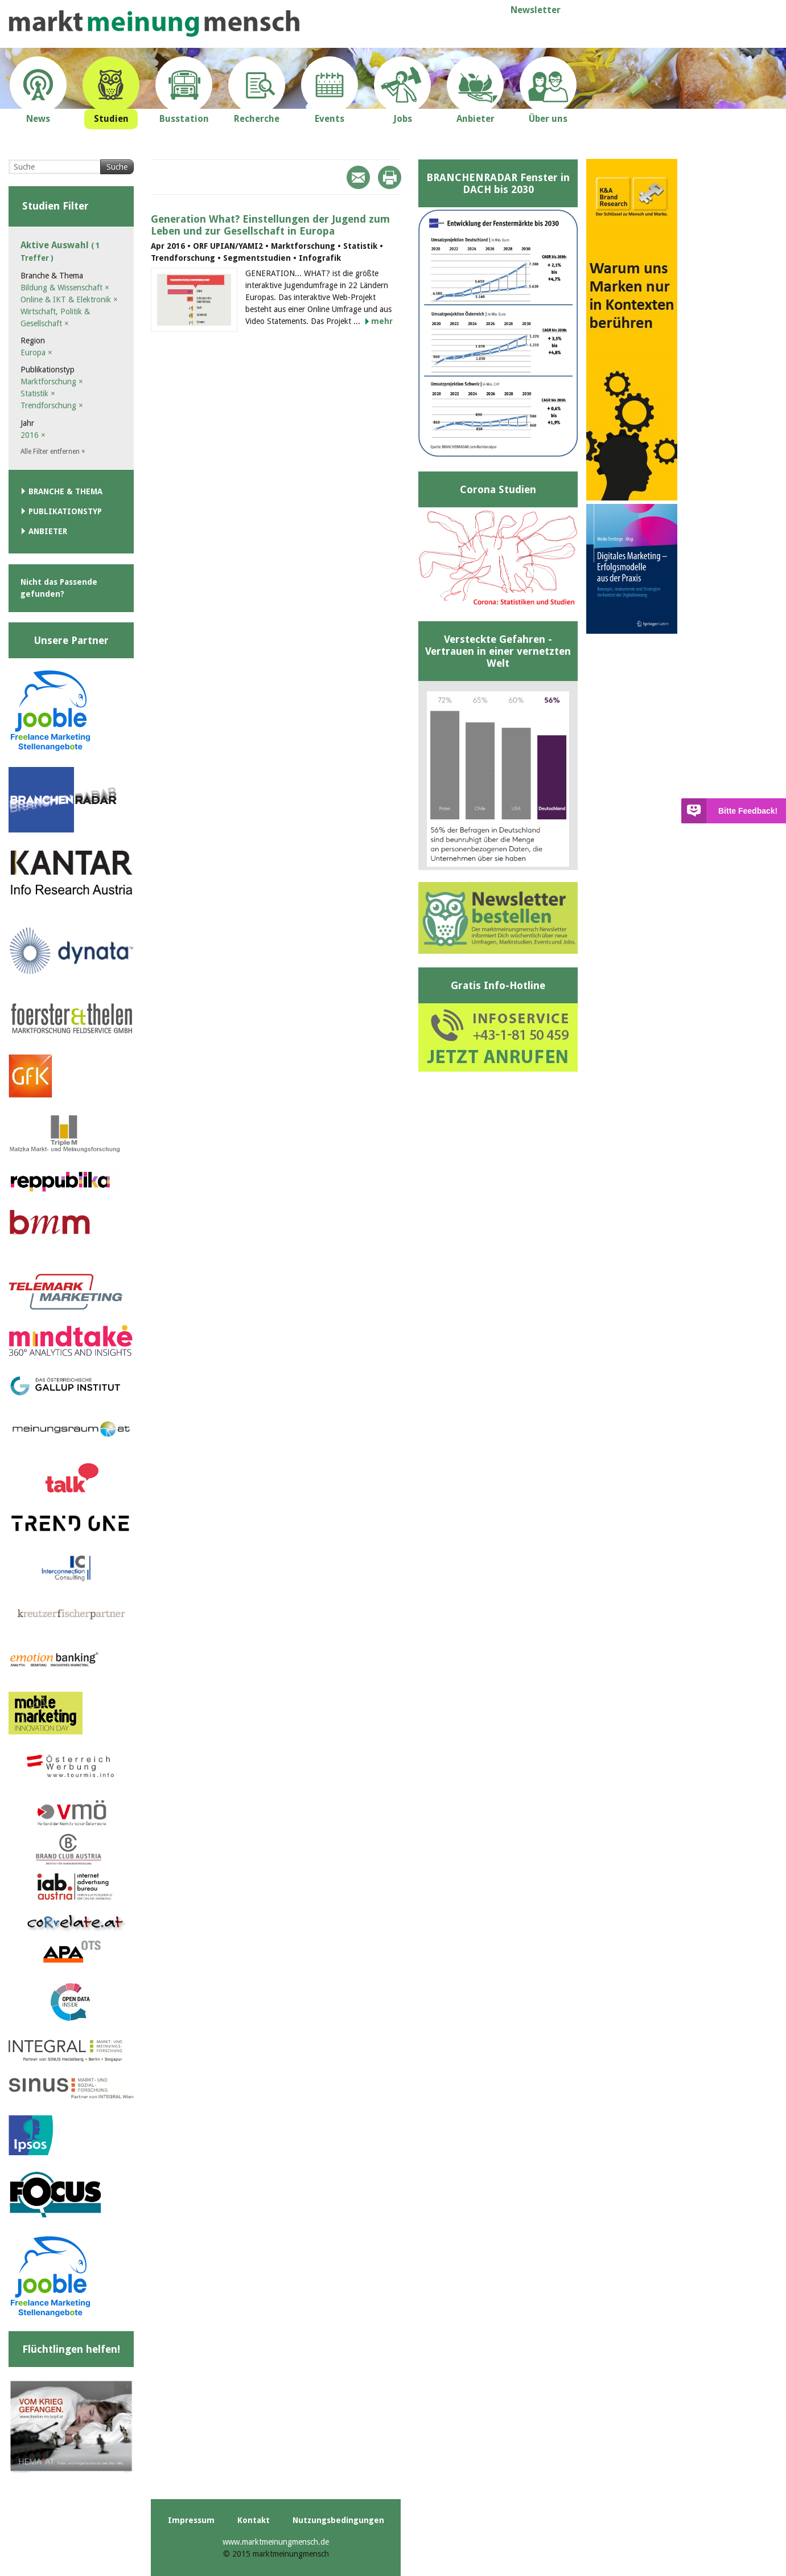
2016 (33, 435)
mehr (382, 321)
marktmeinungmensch (154, 23)
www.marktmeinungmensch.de (276, 2541)
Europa (36, 352)
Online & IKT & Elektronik (69, 299)
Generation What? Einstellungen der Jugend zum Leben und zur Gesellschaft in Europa (270, 225)
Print (389, 177)
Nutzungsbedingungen (338, 2520)
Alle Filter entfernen (52, 452)
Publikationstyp (65, 511)
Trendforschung (51, 405)
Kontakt (253, 2520)
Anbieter (47, 531)
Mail (358, 177)
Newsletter (536, 10)
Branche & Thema (65, 491)
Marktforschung (51, 381)
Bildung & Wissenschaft (64, 287)
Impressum (191, 2520)
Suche (116, 166)
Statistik (37, 393)
